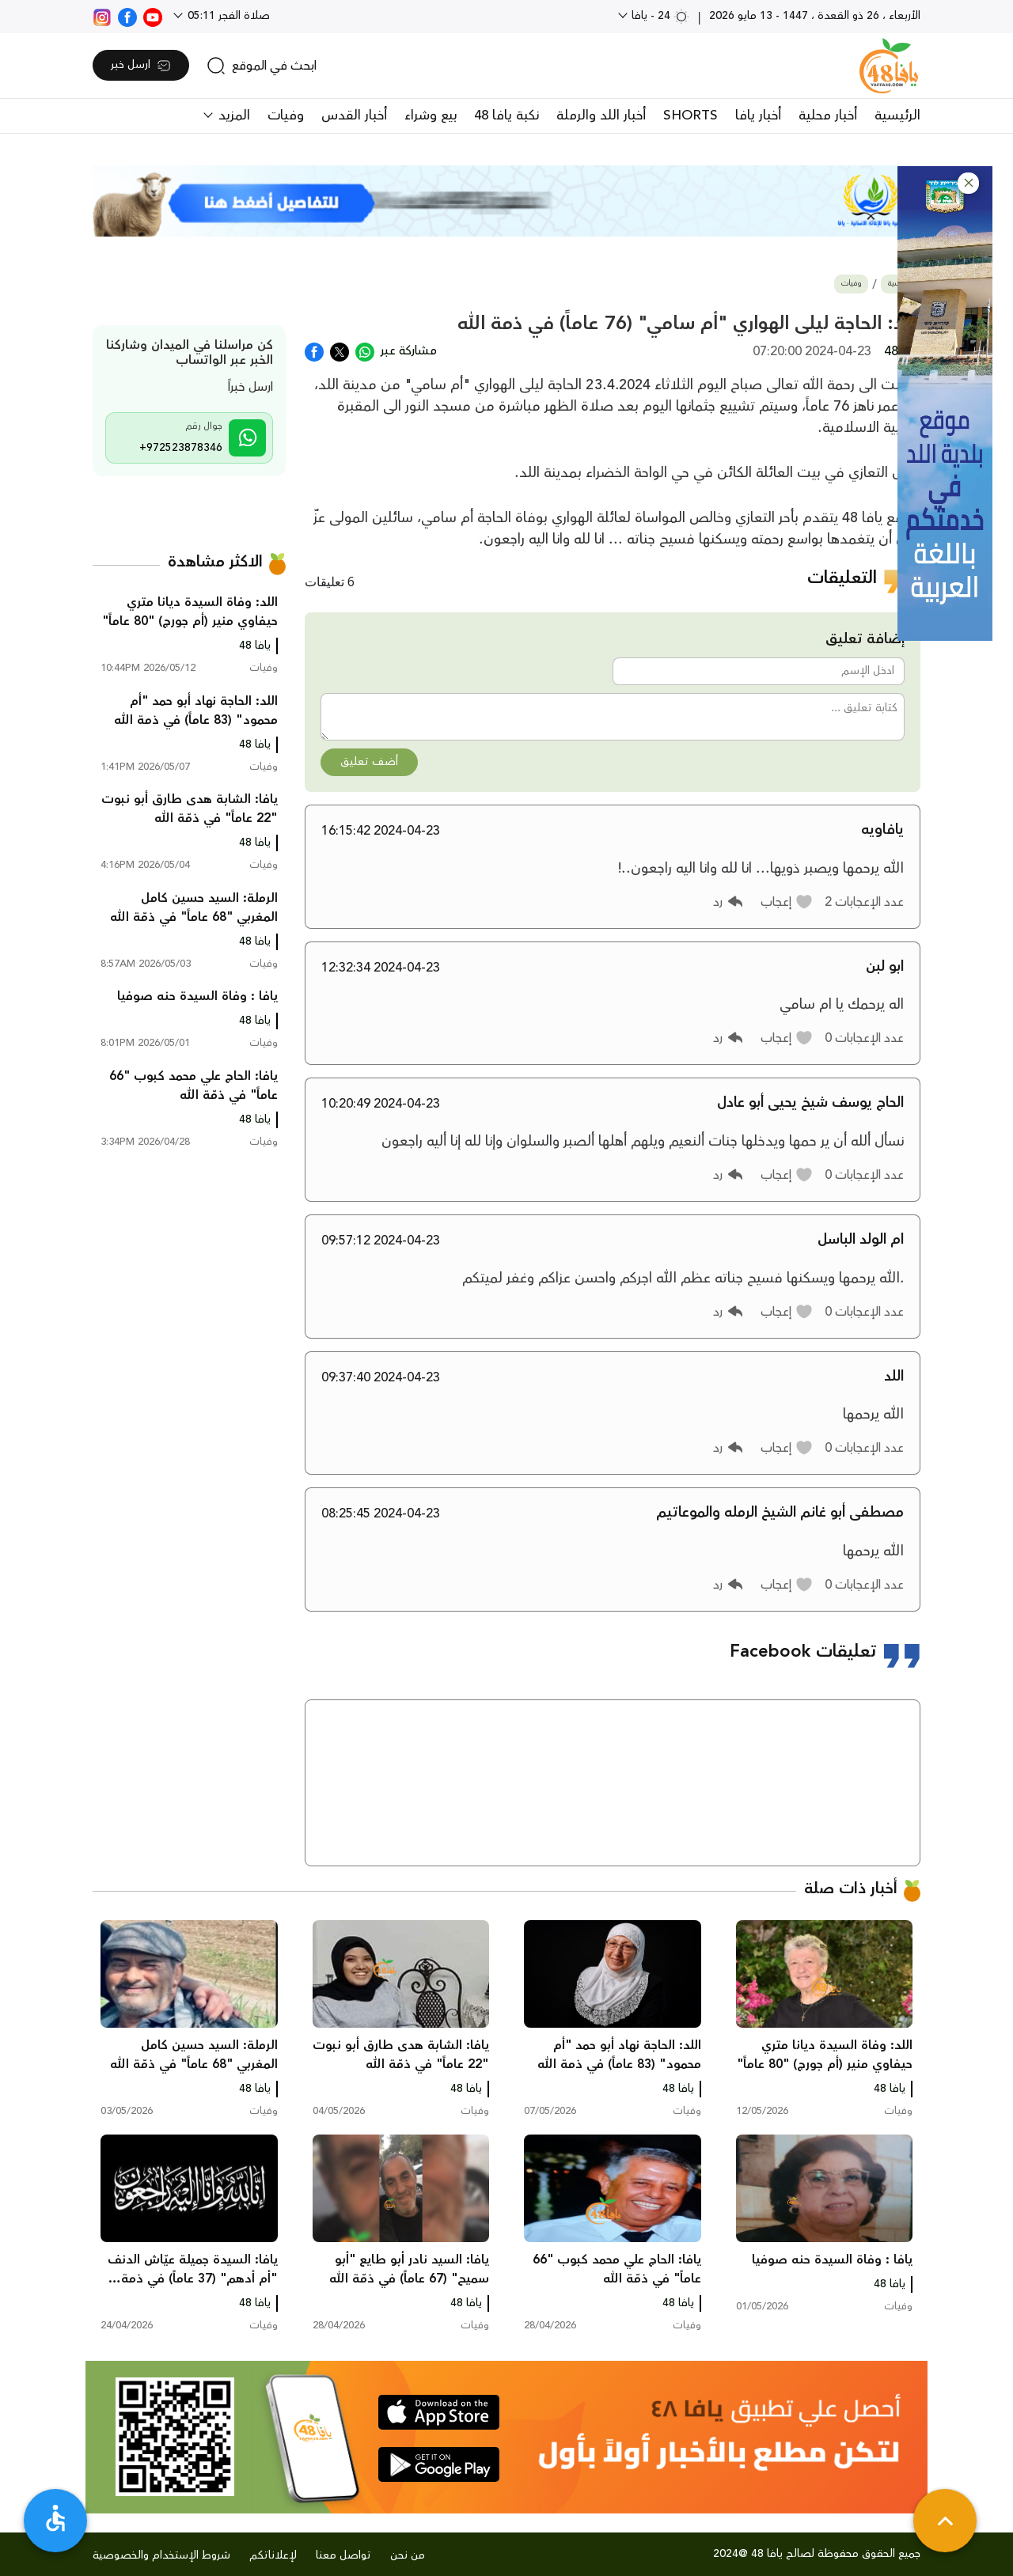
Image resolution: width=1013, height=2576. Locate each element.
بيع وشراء (430, 115)
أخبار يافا (758, 115)
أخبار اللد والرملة (601, 115)
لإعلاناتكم (273, 2555)
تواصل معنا (343, 2555)
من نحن (407, 2555)
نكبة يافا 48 (506, 115)
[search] (261, 65)
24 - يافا (658, 16)
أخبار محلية (828, 115)
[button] (968, 183)
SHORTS (690, 115)
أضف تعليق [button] (369, 762)
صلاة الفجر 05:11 (227, 16)
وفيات (285, 115)
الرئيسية (897, 115)
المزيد (232, 115)
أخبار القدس (354, 115)
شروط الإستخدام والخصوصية (161, 2555)
